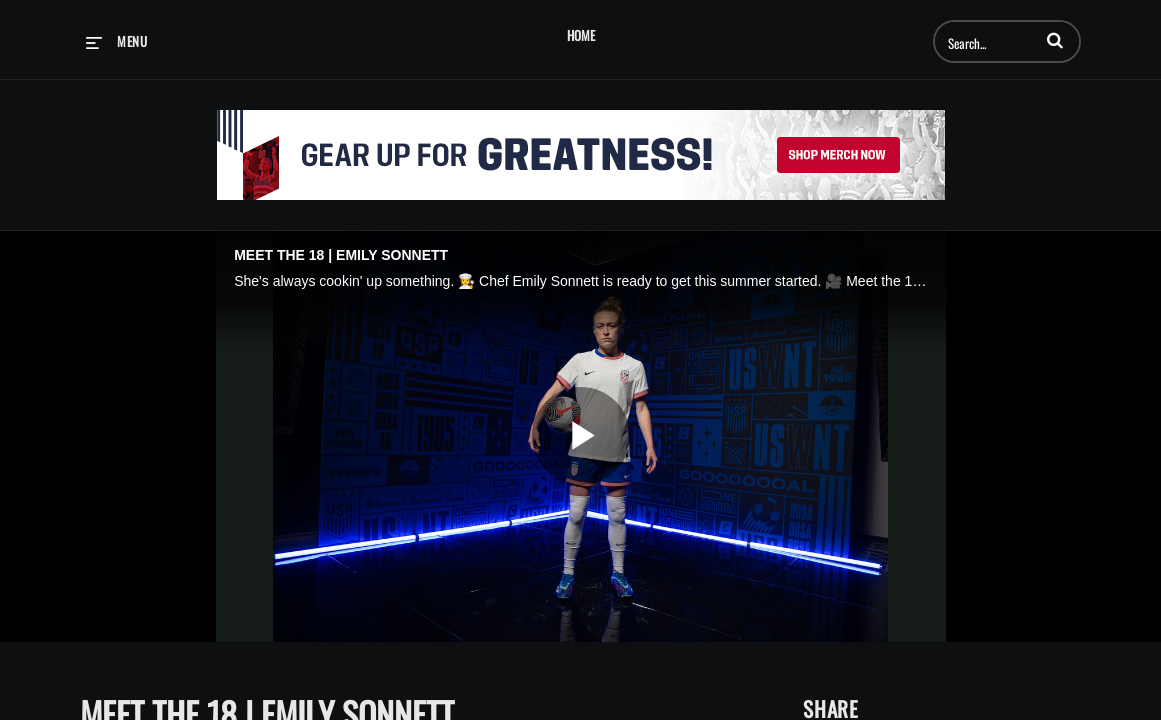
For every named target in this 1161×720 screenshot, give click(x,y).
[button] (1055, 40)
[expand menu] (116, 41)
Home (581, 35)
